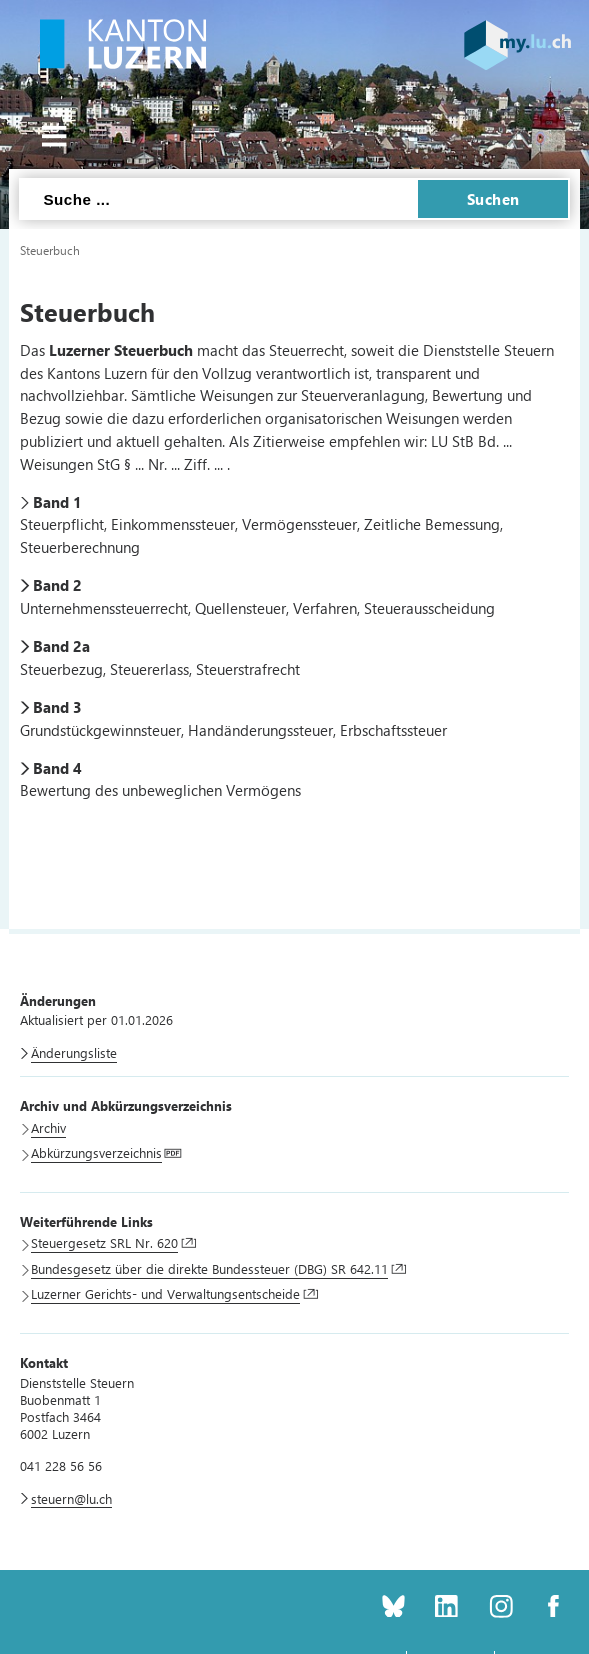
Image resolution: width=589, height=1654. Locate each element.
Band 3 (57, 707)
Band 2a (61, 646)
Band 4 (57, 768)
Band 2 (57, 585)
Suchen (493, 199)
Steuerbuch (50, 250)
